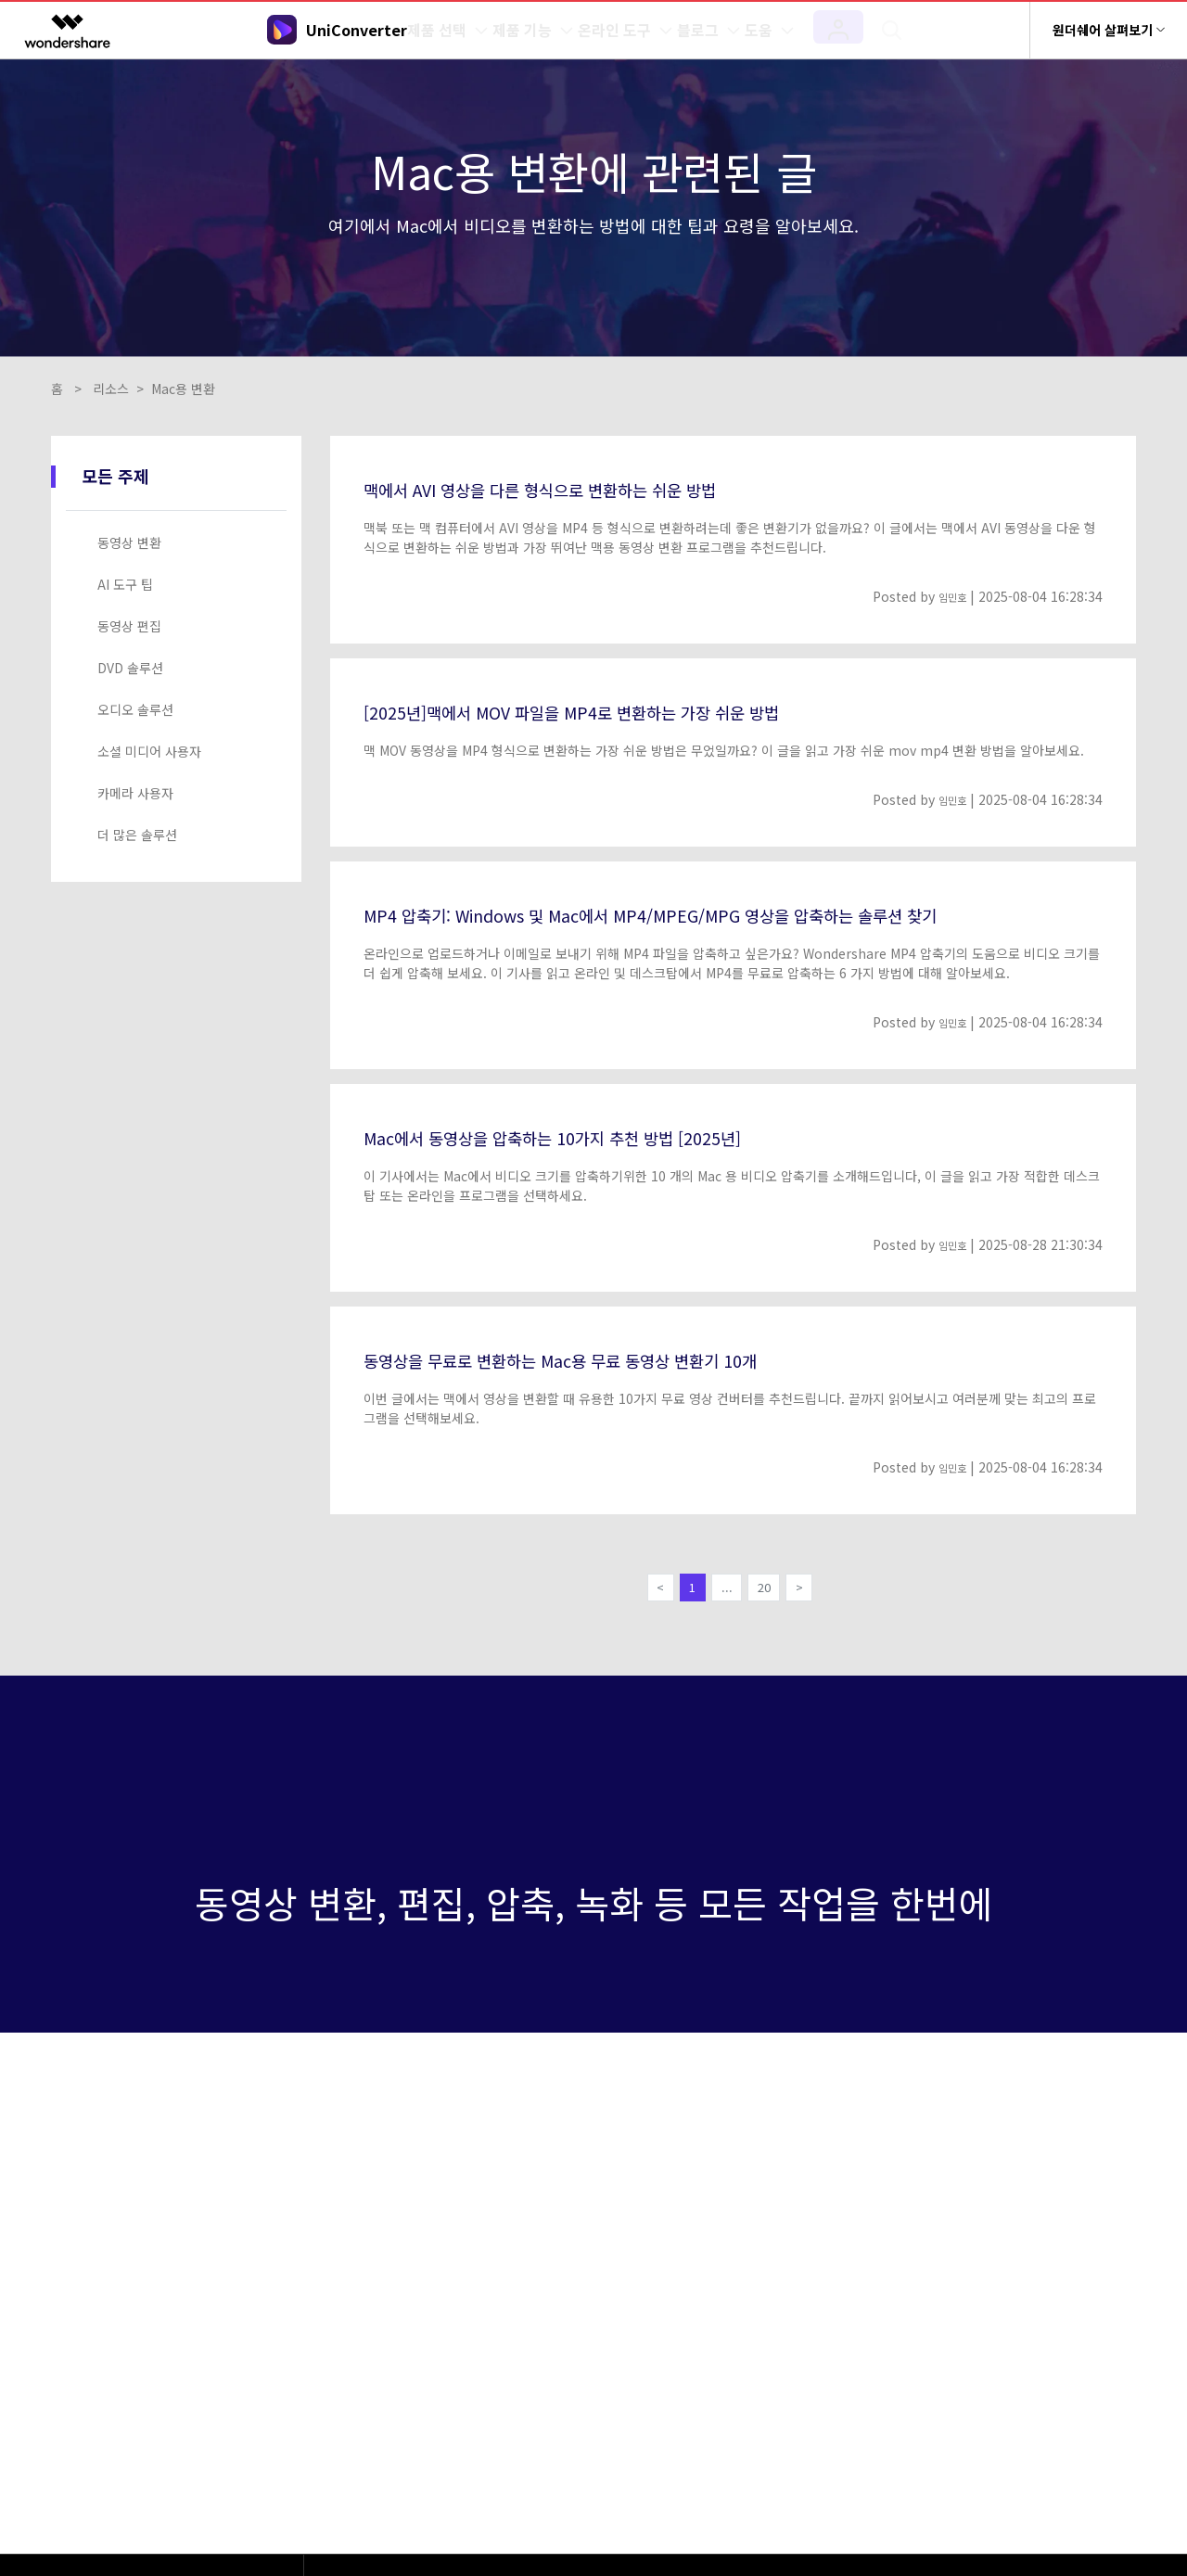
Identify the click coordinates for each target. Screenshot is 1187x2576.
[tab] (180, 543)
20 (769, 1591)
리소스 (111, 388)
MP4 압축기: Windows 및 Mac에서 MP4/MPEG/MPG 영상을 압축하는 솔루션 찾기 (719, 913)
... (726, 1591)
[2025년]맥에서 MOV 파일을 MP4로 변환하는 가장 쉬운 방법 (621, 710)
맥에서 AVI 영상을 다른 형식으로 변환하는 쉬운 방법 (583, 488)
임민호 (948, 596)
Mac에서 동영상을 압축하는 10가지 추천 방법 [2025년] (597, 1136)
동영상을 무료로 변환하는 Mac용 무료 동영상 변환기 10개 (608, 1358)
